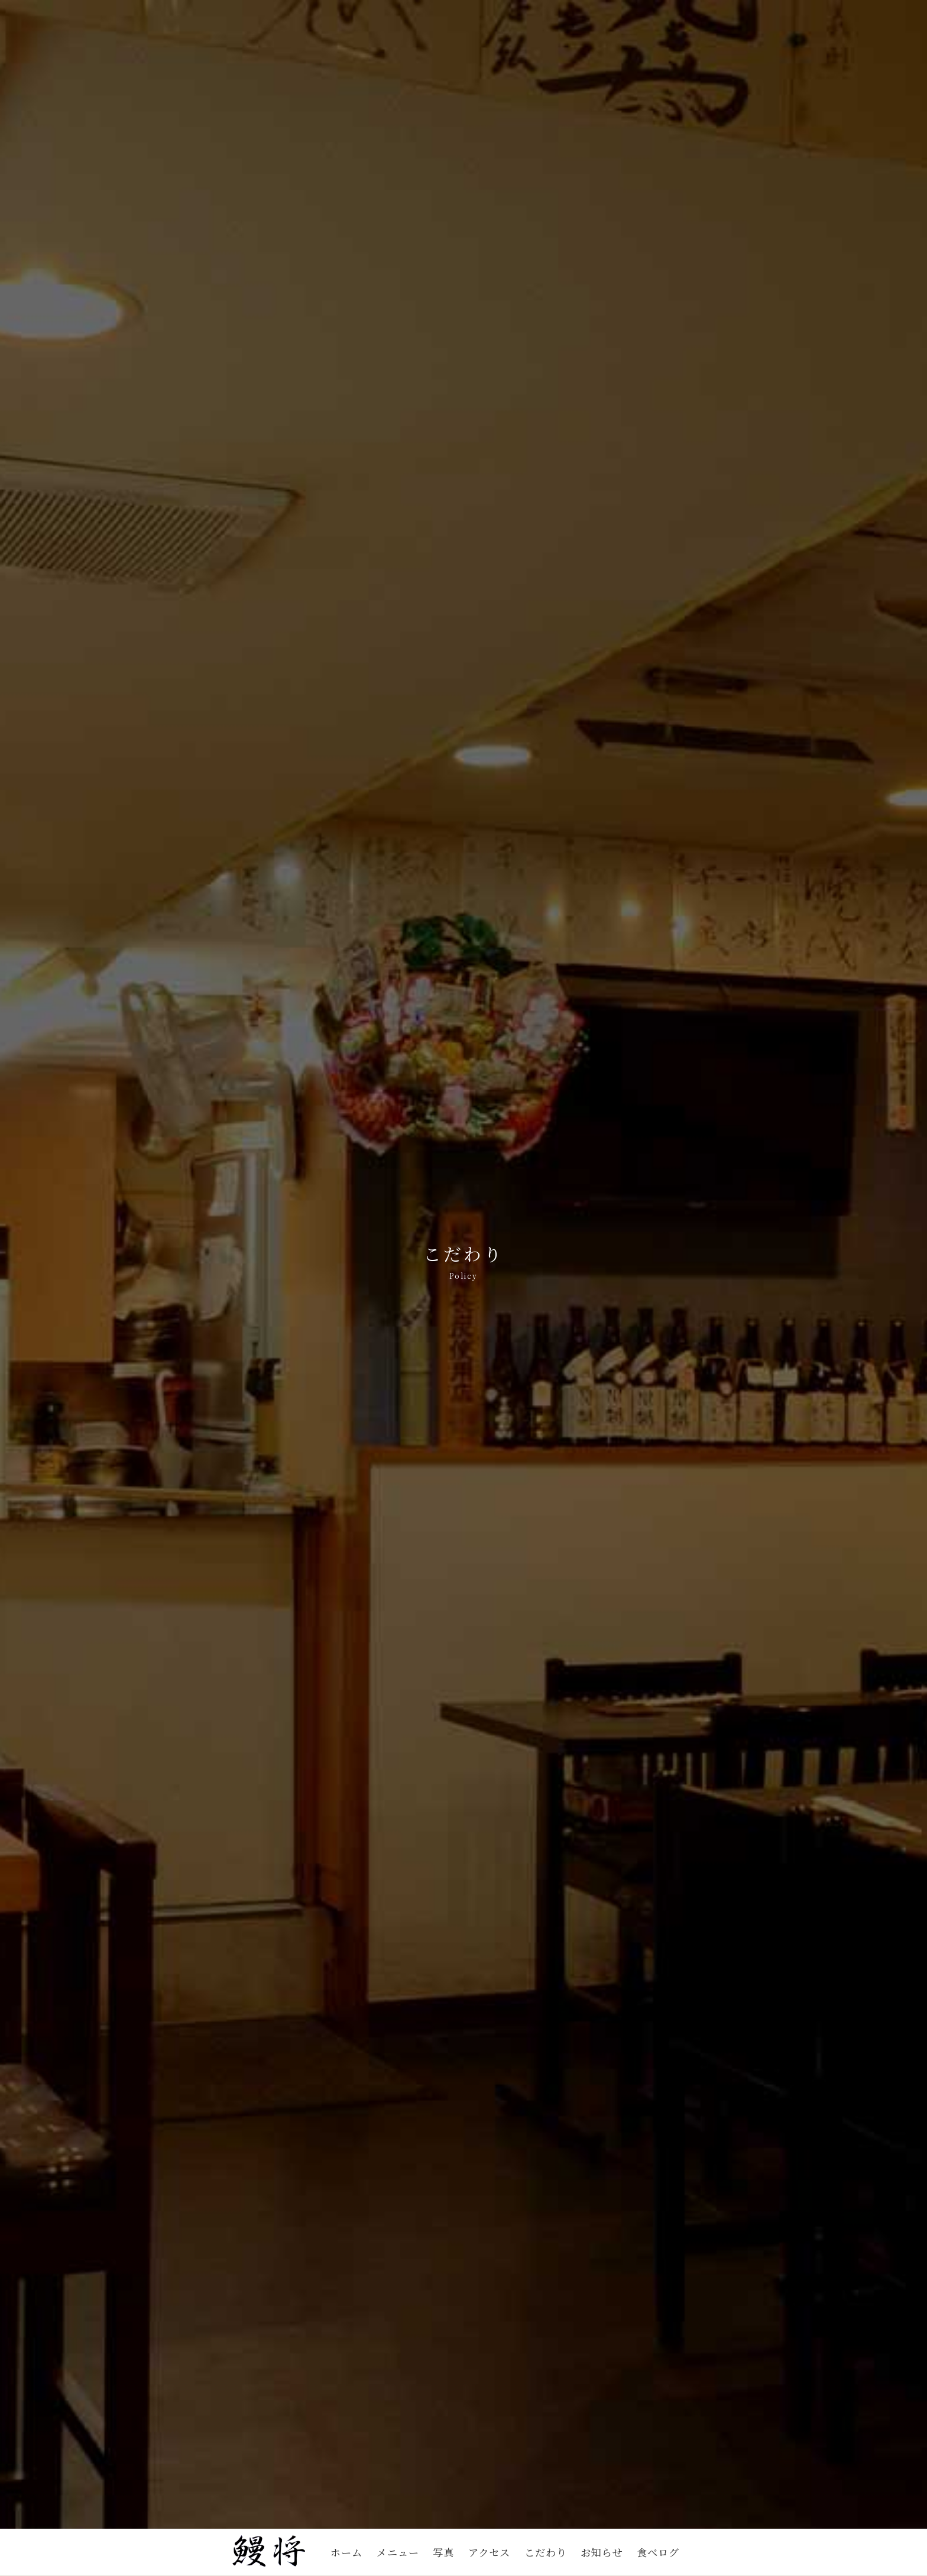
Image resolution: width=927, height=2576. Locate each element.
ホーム (346, 2552)
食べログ (658, 2552)
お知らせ (602, 2552)
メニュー (398, 2552)
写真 (443, 2552)
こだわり (545, 2552)
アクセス (489, 2552)
